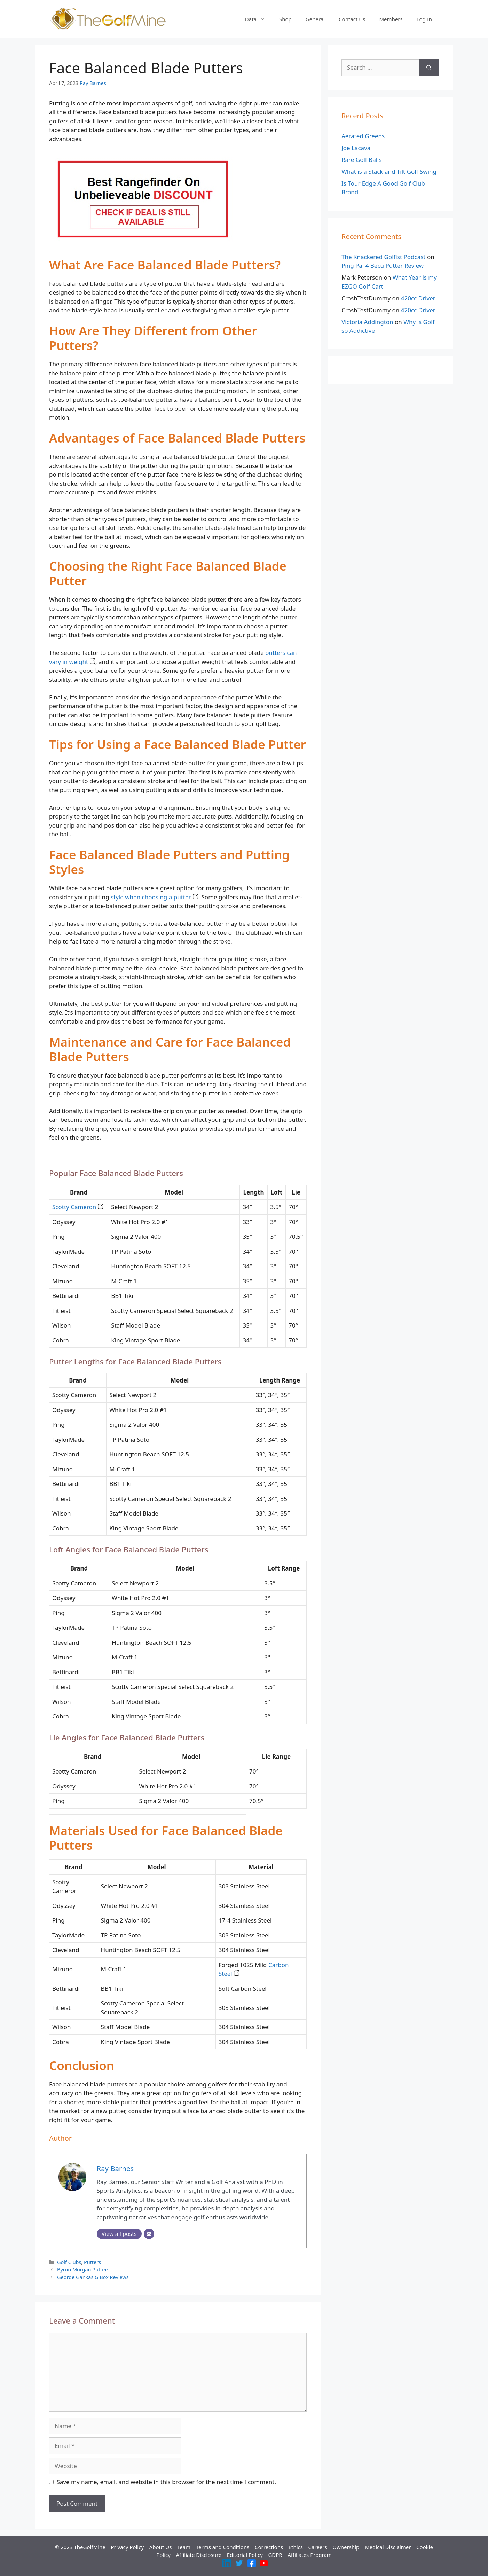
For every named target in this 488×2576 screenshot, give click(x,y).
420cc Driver (418, 298)
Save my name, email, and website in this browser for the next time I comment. (166, 2482)
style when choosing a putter (154, 897)
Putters (92, 2262)
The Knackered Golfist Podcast (383, 257)
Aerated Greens (363, 136)
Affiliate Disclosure (199, 2554)
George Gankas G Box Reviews (93, 2277)
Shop (285, 19)
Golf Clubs (69, 2262)
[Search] (429, 67)
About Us (160, 2547)
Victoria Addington (367, 322)
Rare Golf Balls (361, 160)
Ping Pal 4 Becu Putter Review (382, 265)
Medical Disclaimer (388, 2547)
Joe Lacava (355, 148)
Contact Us (352, 19)
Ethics (296, 2547)
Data (258, 19)
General (315, 19)
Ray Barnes (93, 83)
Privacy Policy (127, 2547)
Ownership (345, 2547)
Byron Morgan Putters (83, 2269)
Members (390, 19)
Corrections (269, 2547)
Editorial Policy (245, 2554)
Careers (317, 2547)
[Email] (149, 2234)
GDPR (275, 2554)
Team (183, 2547)
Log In (424, 19)
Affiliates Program (310, 2554)
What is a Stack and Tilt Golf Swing (388, 171)
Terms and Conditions (223, 2547)
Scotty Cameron (77, 1207)
